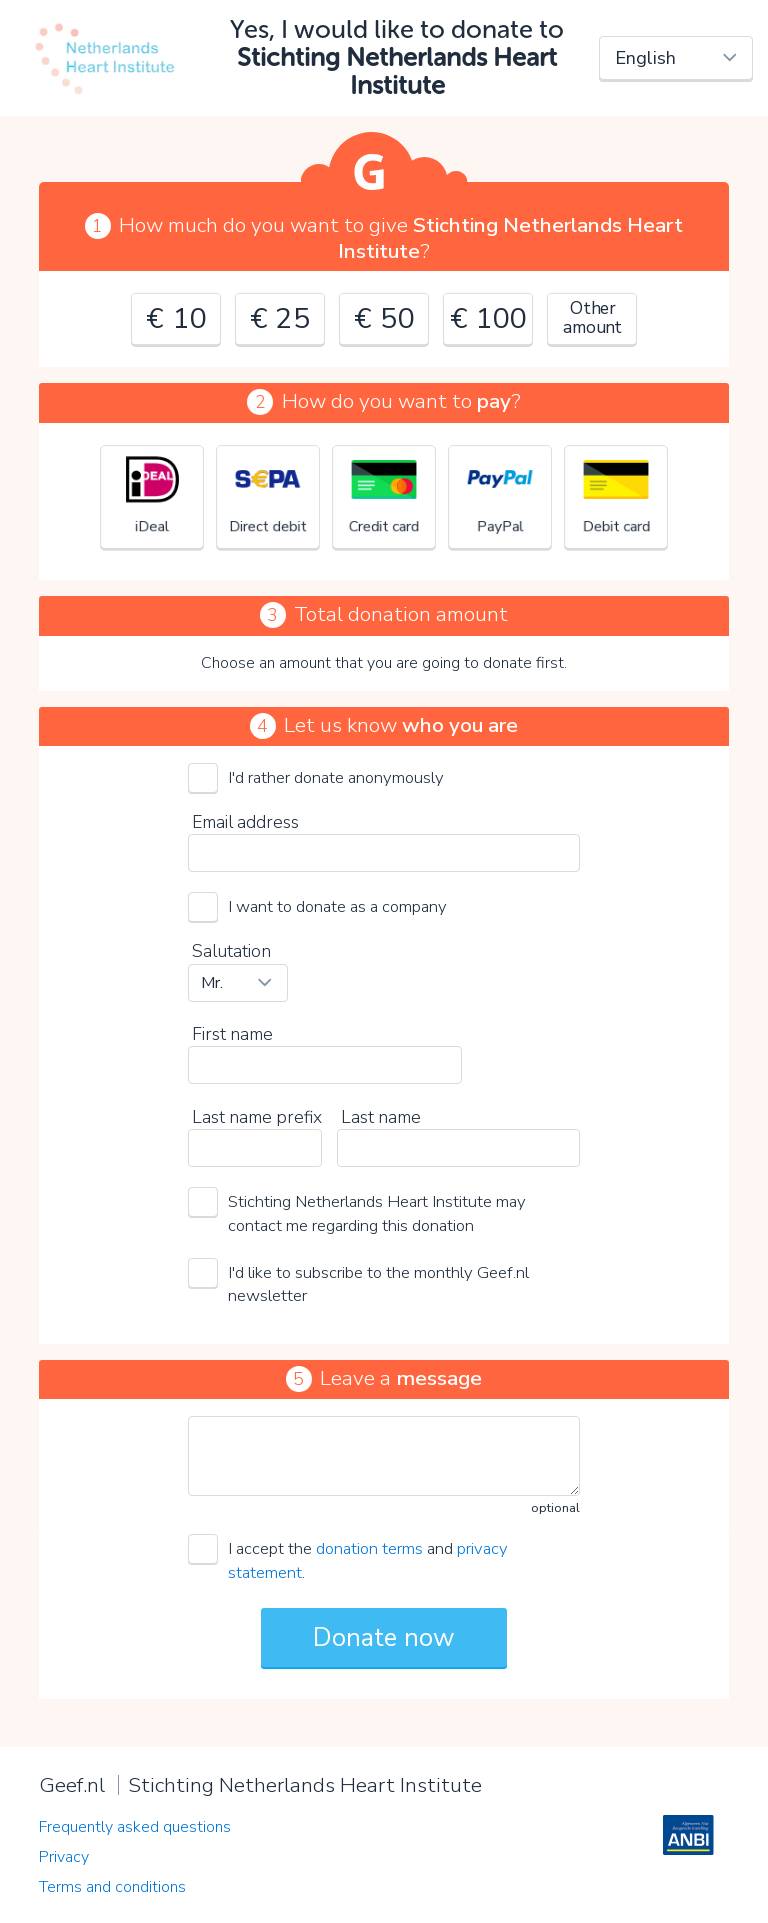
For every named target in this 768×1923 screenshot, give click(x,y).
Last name (381, 1117)
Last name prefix (257, 1117)
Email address (245, 822)
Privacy (64, 1857)
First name (232, 1034)
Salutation (231, 951)
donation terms (369, 1548)
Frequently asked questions (135, 1827)
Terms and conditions (112, 1887)
